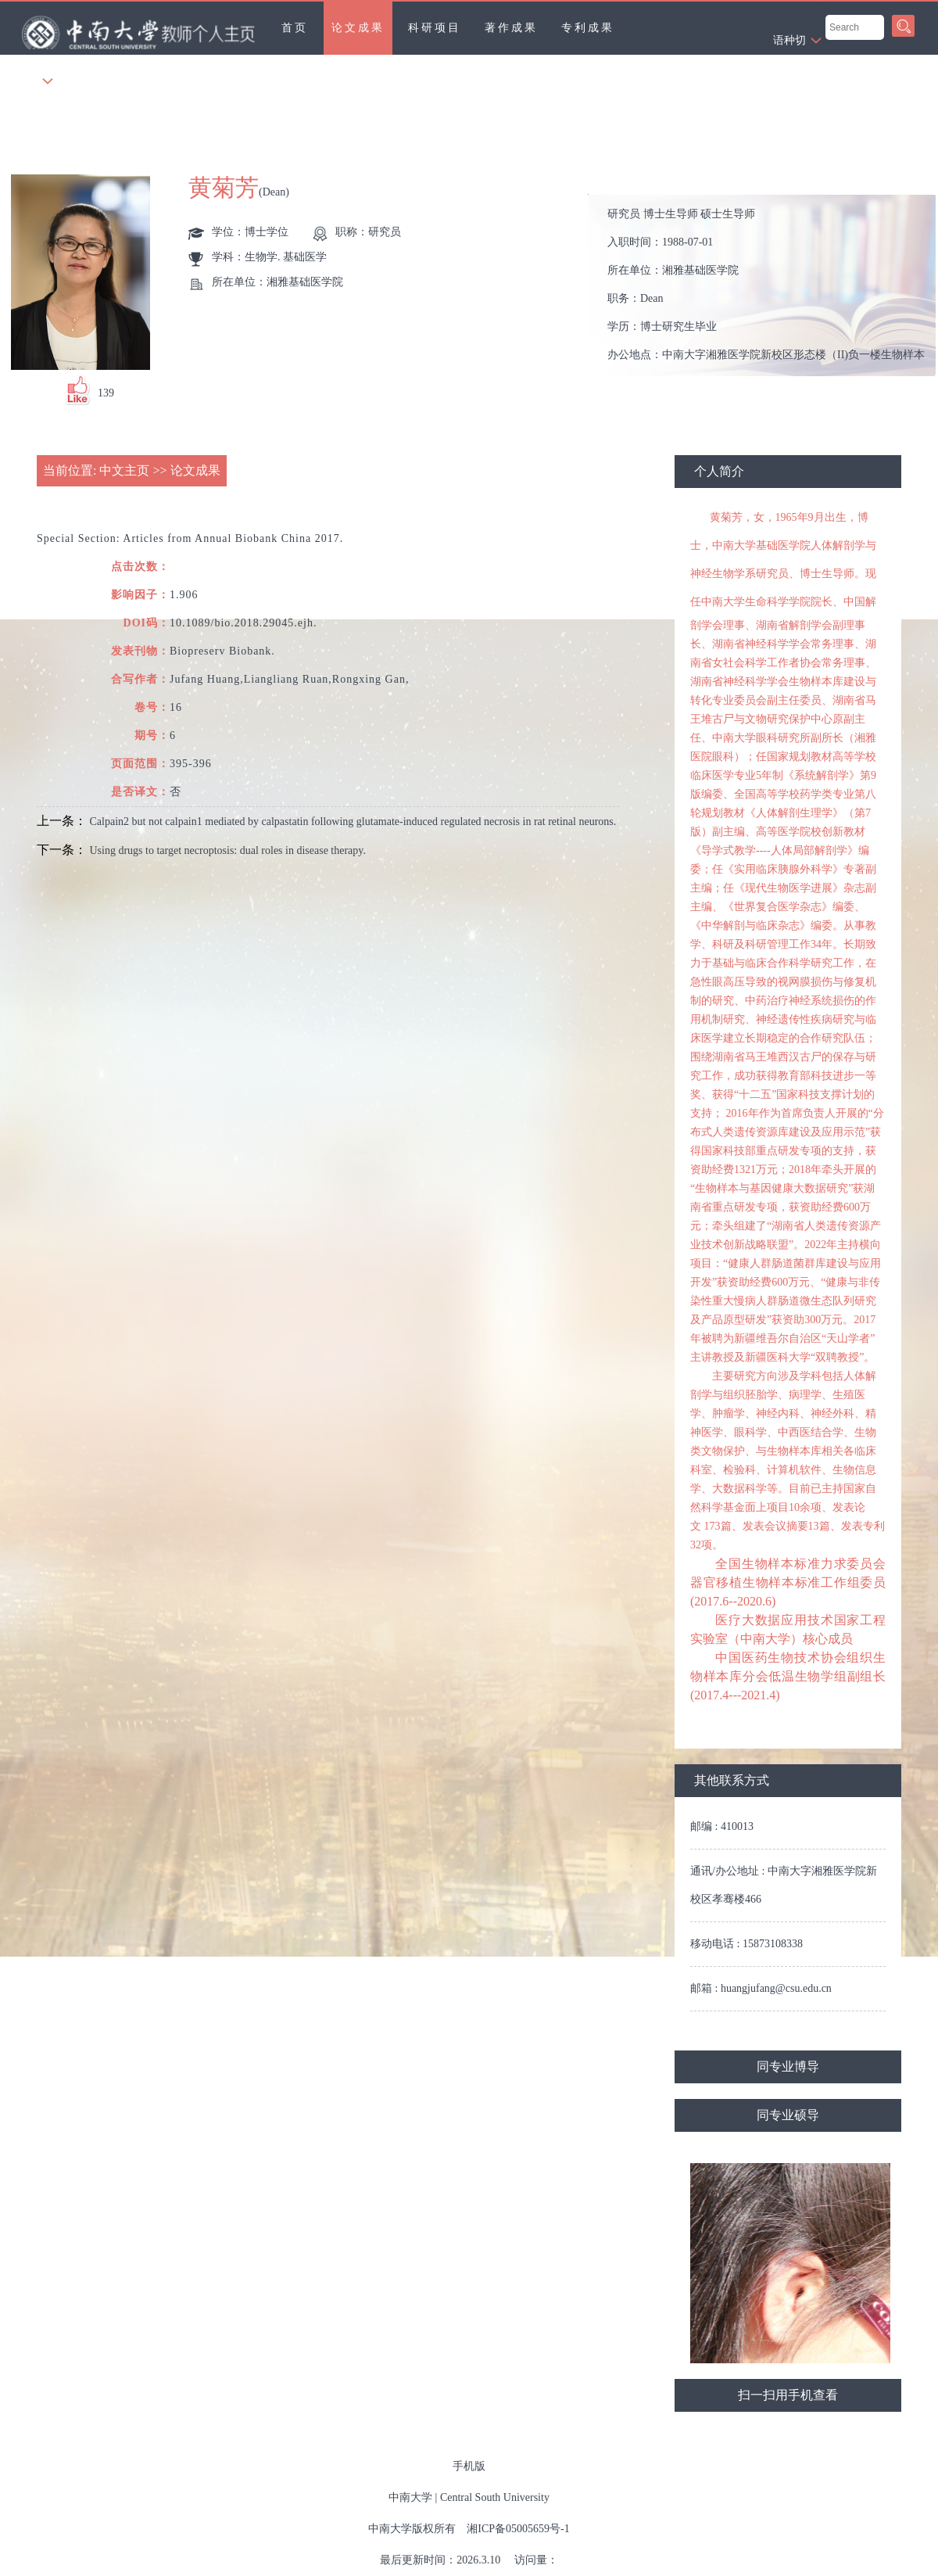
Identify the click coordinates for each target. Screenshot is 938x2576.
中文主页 (124, 470)
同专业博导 (788, 2066)
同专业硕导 (788, 2115)
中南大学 (410, 2497)
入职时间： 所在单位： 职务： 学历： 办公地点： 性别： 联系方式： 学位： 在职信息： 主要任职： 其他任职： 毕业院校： (768, 285)
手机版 (469, 2466)
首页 (294, 28)
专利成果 (587, 28)
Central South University (495, 2497)
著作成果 (511, 28)
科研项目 (434, 28)
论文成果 (358, 28)
